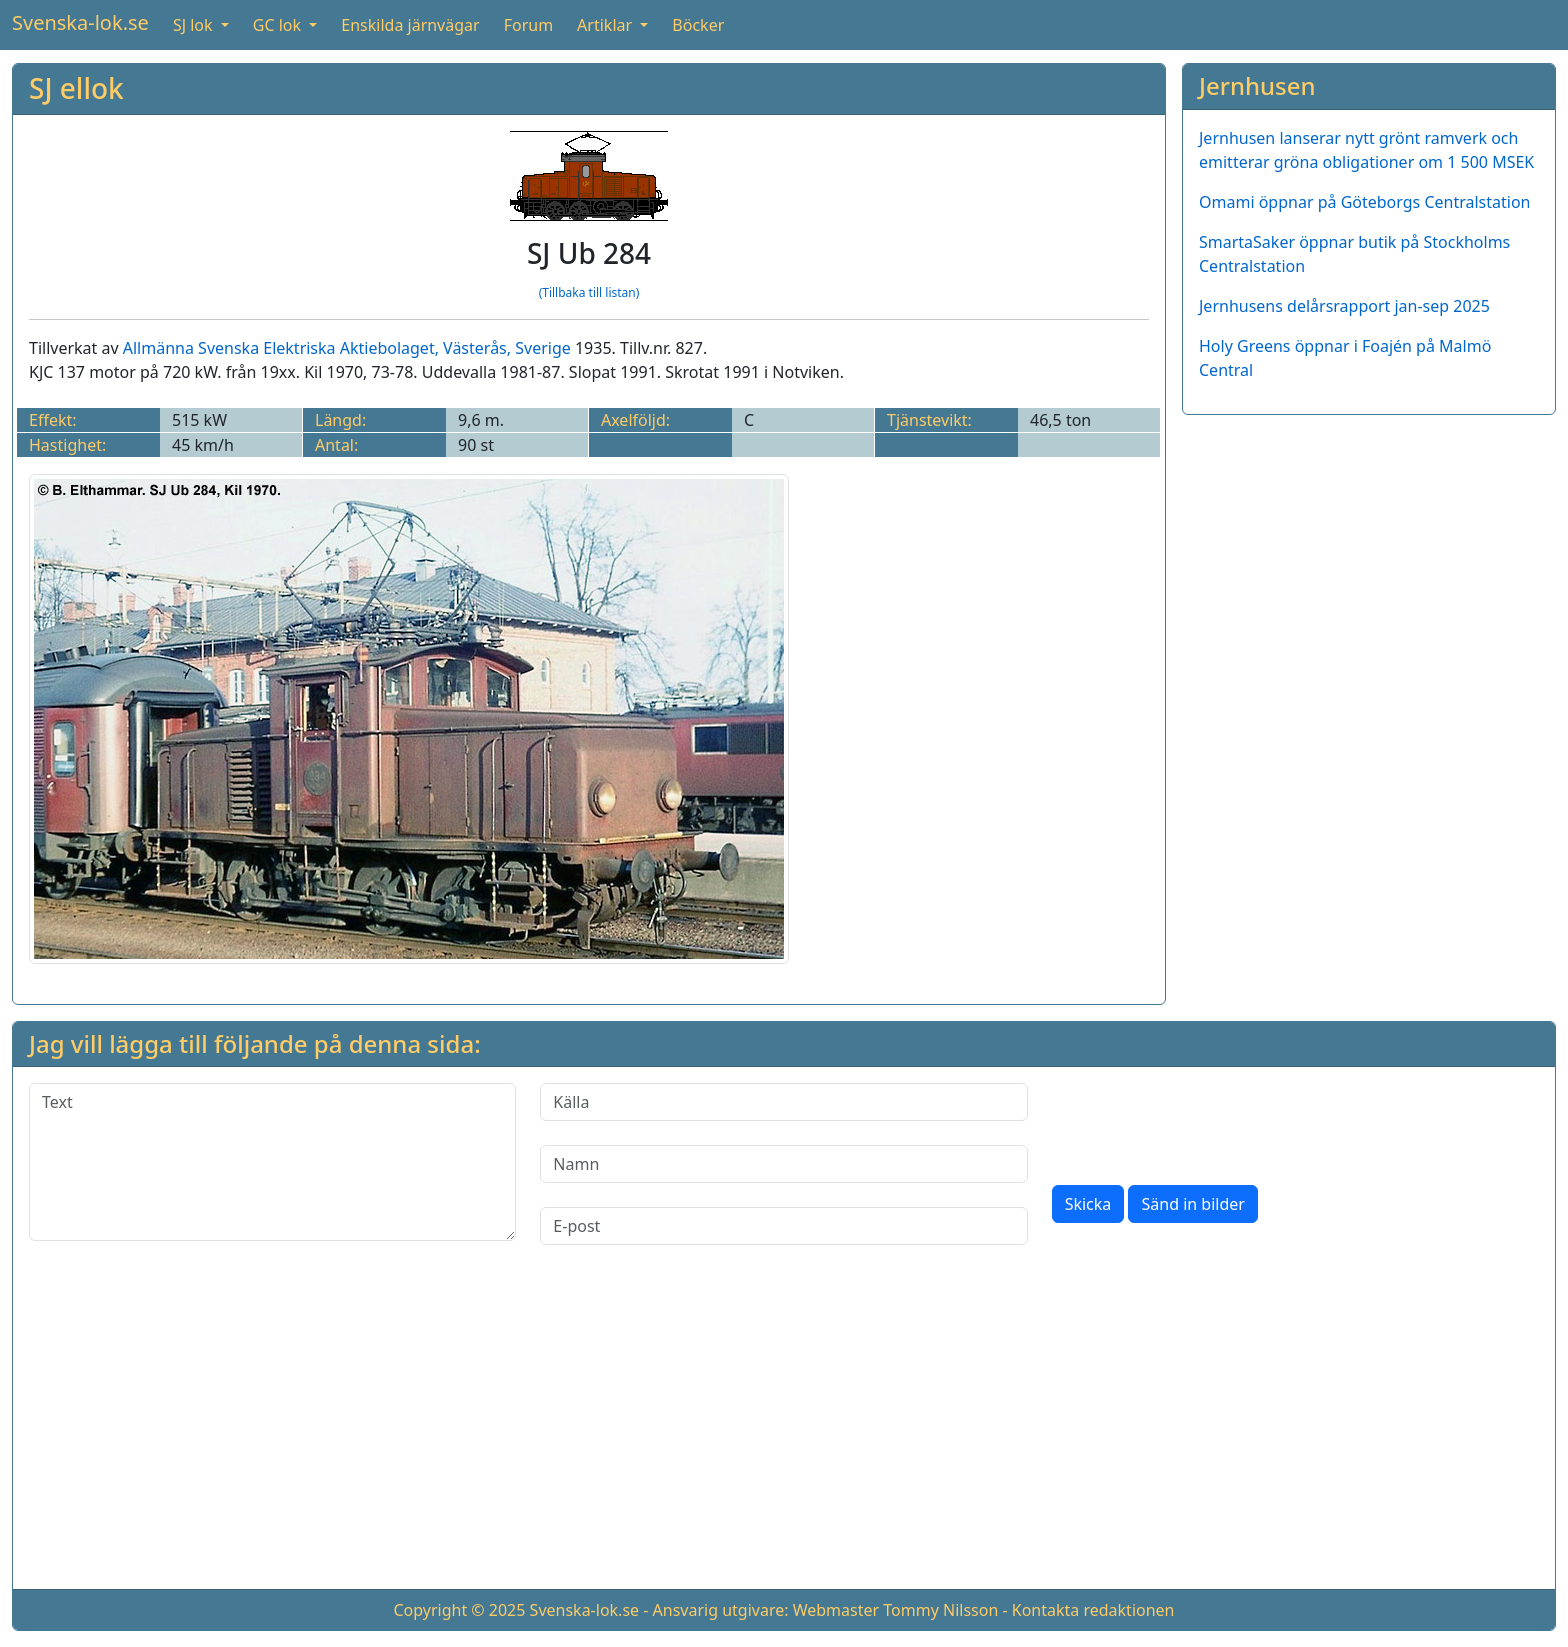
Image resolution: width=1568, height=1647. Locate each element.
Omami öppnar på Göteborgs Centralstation (1365, 202)
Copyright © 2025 (459, 1610)
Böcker (698, 25)
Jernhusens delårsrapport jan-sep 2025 (1344, 306)
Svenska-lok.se (80, 22)
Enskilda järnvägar (410, 25)
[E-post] (783, 1226)
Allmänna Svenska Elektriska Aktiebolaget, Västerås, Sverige (347, 348)
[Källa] (783, 1102)
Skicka (1088, 1204)
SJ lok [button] (195, 25)
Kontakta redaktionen (1093, 1610)
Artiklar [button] (606, 25)
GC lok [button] (279, 25)
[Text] (272, 1162)
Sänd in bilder (1192, 1204)
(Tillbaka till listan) (589, 292)
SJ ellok (76, 88)
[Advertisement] (1369, 571)
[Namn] (783, 1164)
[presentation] (1204, 1122)
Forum (528, 25)
